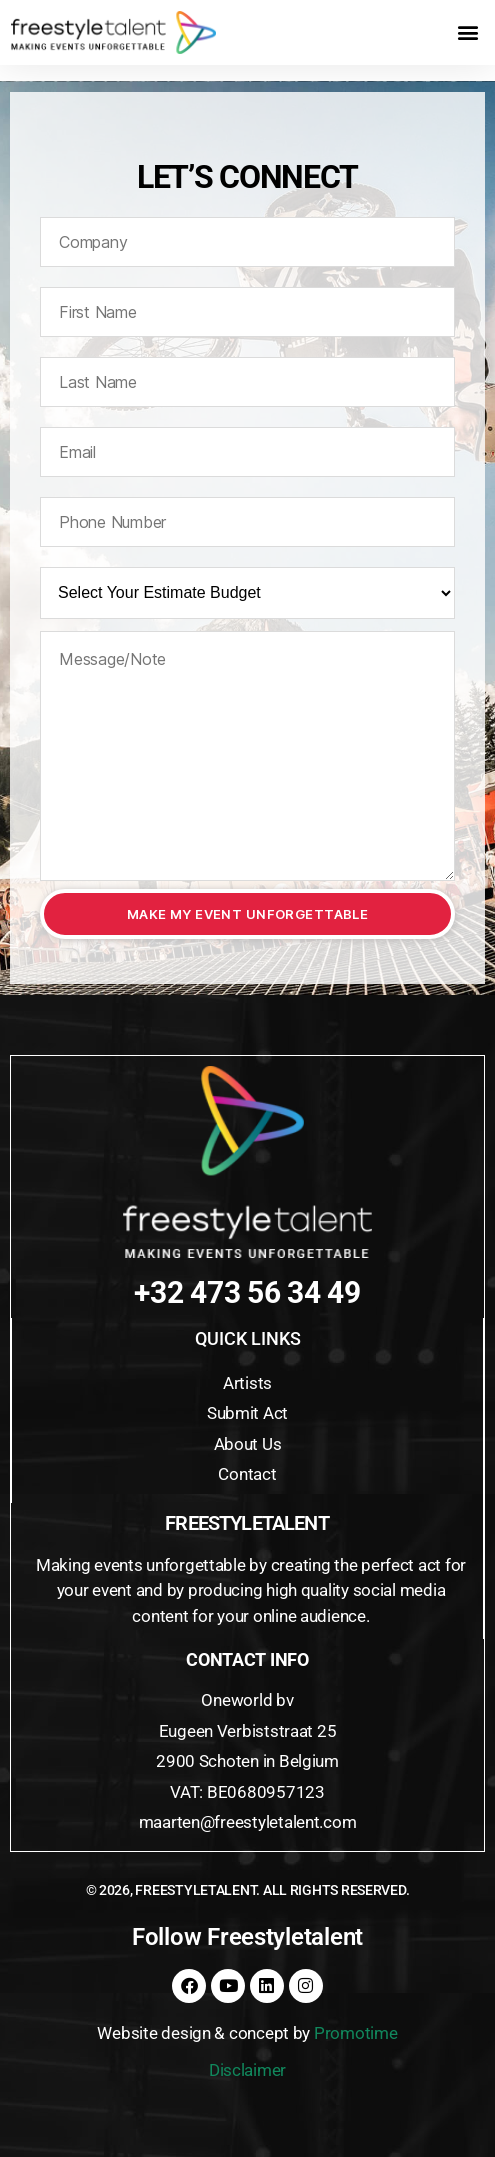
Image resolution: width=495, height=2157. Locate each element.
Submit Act (247, 1413)
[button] (467, 32)
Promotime (356, 2033)
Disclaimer (247, 2070)
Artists (247, 1383)
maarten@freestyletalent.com (248, 1822)
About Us (248, 1444)
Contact (247, 1474)
